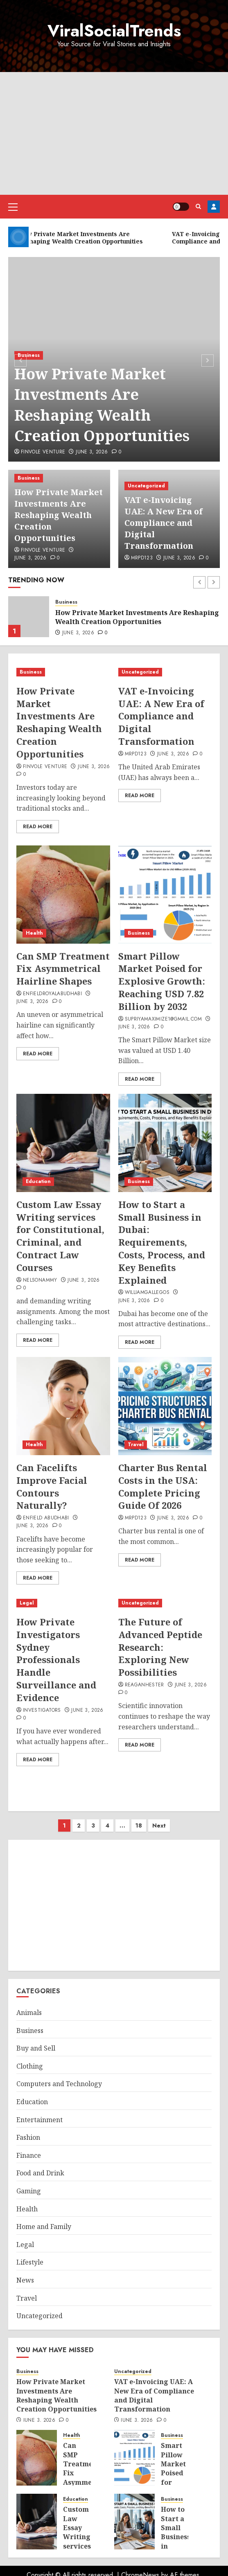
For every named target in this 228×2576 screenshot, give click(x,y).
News (25, 2280)
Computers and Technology (59, 2083)
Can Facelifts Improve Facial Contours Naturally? (51, 1486)
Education (38, 1181)
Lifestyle (29, 2262)
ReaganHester (144, 1685)
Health (34, 933)
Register (214, 207)
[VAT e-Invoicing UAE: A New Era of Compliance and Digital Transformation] (165, 672)
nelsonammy (40, 1280)
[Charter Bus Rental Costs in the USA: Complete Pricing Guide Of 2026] (165, 1406)
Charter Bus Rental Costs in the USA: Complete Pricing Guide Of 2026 (162, 1486)
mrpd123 (142, 558)
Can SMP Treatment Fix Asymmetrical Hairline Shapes (63, 968)
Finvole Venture (43, 452)
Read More (37, 826)
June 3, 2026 (92, 452)
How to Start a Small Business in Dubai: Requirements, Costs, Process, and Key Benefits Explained (161, 1242)
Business (29, 355)
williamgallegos (147, 1292)
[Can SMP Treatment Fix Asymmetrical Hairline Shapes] (63, 894)
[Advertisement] (114, 133)
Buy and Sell (35, 2048)
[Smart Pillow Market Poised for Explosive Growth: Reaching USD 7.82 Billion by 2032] (165, 894)
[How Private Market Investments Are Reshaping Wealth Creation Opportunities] (28, 616)
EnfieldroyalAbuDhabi (52, 994)
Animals (29, 2012)
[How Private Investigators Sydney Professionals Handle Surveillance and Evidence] (63, 1603)
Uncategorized (146, 485)
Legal (27, 1603)
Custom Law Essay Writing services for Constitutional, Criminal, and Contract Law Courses (60, 1235)
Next (159, 1825)
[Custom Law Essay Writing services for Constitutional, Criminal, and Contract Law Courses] (63, 1143)
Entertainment (39, 2119)
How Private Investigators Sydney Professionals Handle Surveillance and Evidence (56, 1660)
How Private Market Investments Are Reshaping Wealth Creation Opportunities (102, 405)
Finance (28, 2155)
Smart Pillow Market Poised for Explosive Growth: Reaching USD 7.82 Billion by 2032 (161, 981)
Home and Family (43, 2226)
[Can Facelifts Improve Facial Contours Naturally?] (63, 1406)
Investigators (42, 1710)
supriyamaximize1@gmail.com (163, 1019)
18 (138, 1825)
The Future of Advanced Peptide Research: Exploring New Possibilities (160, 1647)
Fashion (28, 2137)
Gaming (28, 2190)
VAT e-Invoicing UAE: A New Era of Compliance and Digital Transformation (163, 522)
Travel (136, 1444)
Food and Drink (40, 2172)
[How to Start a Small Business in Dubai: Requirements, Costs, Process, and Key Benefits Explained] (165, 1143)
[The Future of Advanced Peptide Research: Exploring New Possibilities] (165, 1603)
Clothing (29, 2066)
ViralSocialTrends (114, 31)
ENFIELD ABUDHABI (46, 1518)
